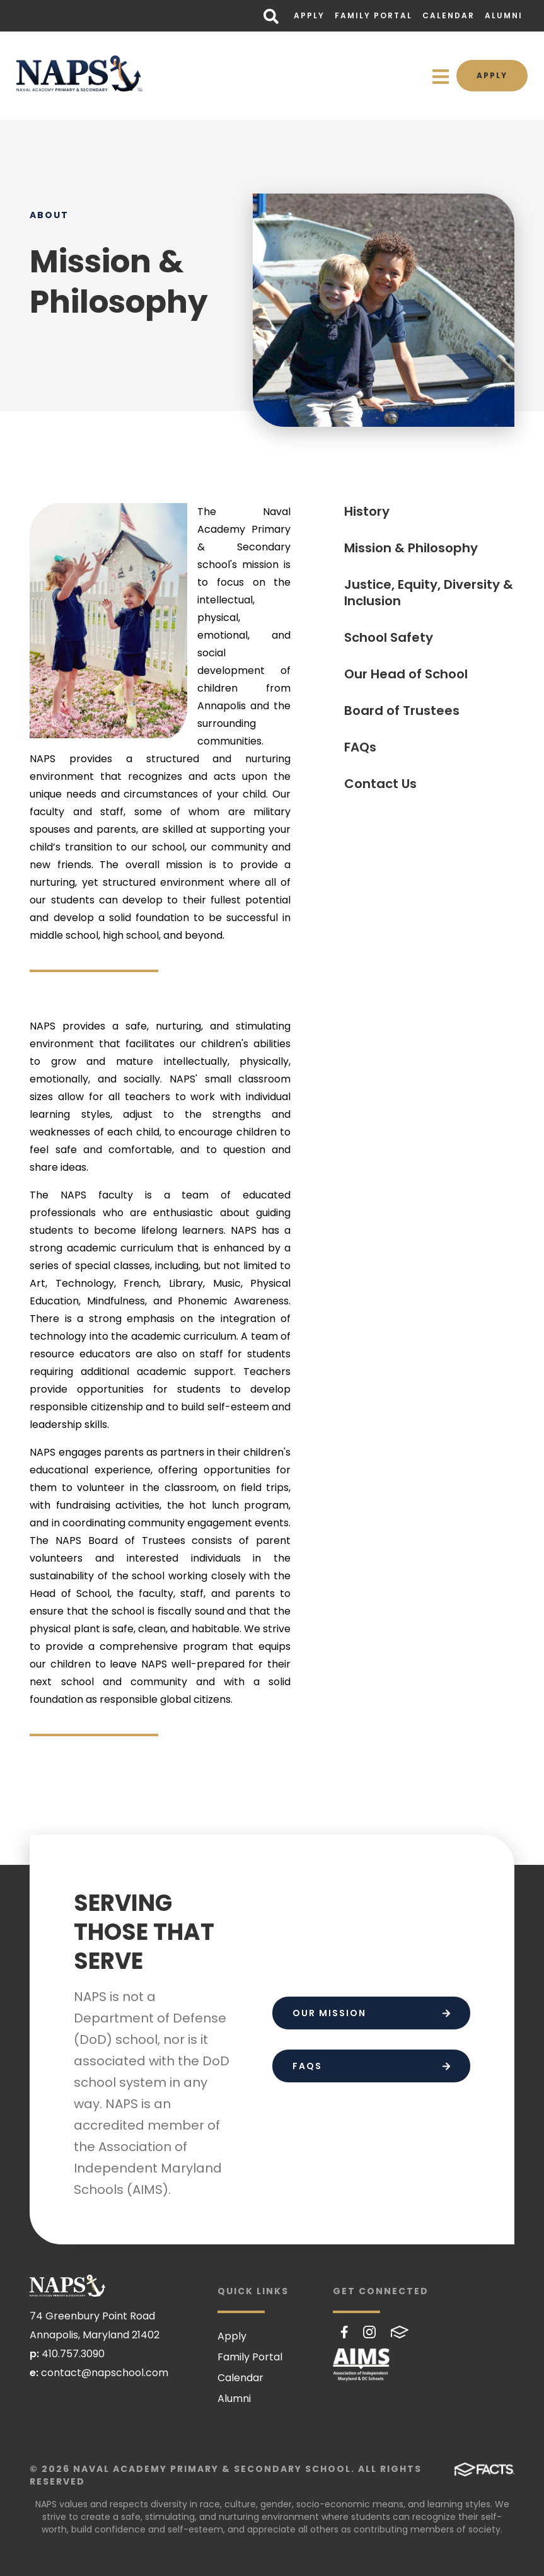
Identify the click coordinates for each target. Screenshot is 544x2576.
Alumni (504, 15)
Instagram (369, 2332)
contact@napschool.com (104, 2372)
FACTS (399, 2332)
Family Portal (373, 15)
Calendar (448, 15)
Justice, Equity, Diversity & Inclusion (428, 592)
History (367, 511)
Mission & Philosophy (411, 548)
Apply (309, 15)
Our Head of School (406, 674)
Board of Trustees (402, 710)
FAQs (360, 747)
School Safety (388, 637)
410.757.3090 (73, 2354)
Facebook (344, 2332)
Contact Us (380, 783)
